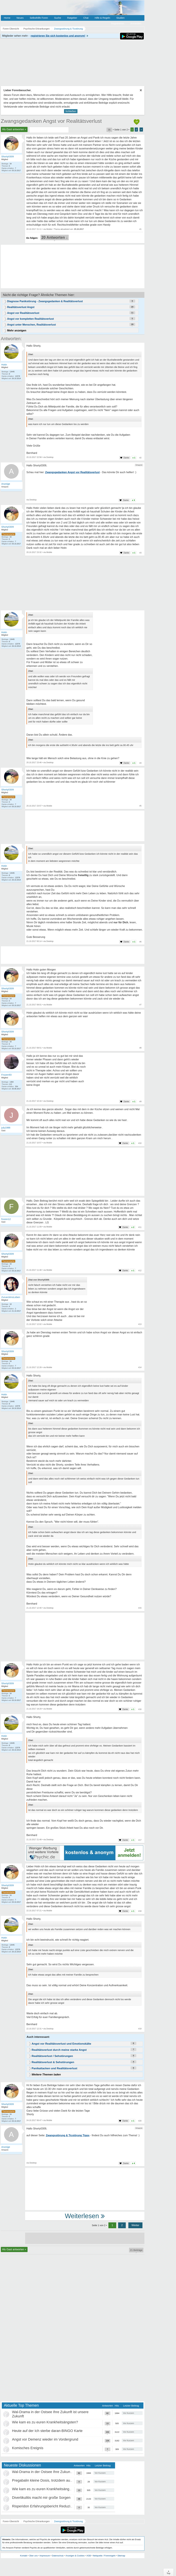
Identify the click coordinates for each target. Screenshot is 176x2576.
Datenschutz (58, 2555)
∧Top (168, 2572)
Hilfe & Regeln (102, 17)
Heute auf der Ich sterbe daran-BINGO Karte (47, 2431)
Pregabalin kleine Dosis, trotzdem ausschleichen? (51, 2480)
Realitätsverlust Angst (20, 307)
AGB (88, 2555)
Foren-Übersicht (11, 2521)
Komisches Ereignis (27, 2448)
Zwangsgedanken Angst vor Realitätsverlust (51, 121)
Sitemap (121, 2555)
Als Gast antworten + (14, 129)
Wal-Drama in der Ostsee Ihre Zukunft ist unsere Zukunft (56, 2472)
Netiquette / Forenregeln (104, 2555)
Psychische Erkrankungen (36, 2521)
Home (7, 17)
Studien (120, 17)
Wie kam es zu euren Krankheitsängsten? (45, 2422)
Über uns (33, 2555)
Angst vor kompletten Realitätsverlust (30, 318)
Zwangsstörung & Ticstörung (68, 2521)
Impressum (45, 2555)
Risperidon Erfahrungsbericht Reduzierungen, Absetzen (56, 2506)
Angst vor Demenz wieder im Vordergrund (45, 2439)
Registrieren (117, 23)
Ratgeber (72, 17)
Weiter (135, 2225)
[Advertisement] (85, 1172)
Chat (85, 17)
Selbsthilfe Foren (39, 17)
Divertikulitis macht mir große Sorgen (41, 2498)
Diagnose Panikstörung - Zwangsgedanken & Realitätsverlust (45, 301)
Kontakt (23, 2555)
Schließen (70, 111)
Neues (20, 17)
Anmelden (135, 23)
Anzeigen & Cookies (74, 2555)
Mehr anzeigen (16, 330)
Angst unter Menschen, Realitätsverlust (31, 324)
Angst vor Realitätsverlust (23, 313)
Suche (57, 17)
